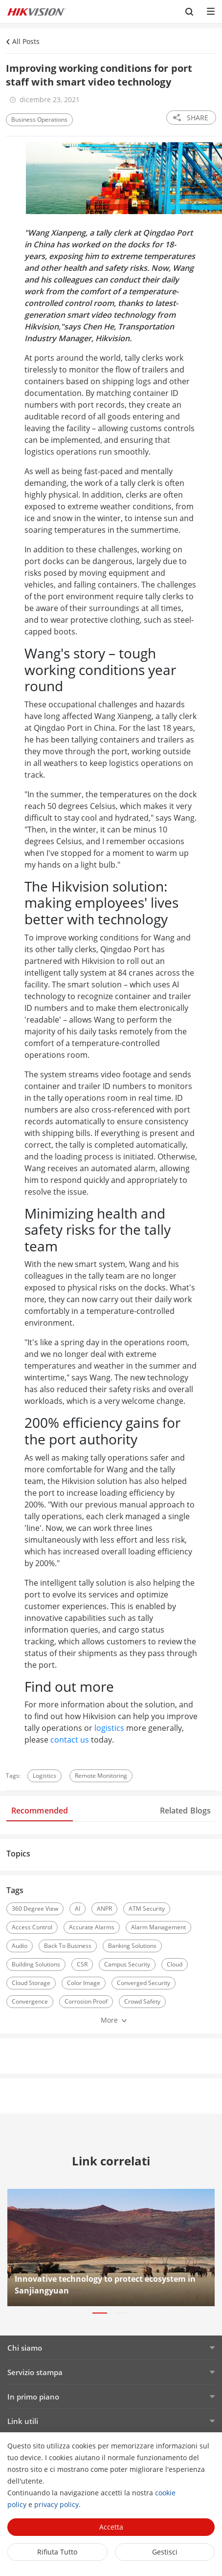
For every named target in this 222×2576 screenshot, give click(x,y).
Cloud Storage (31, 1983)
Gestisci (165, 2551)
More (109, 2020)
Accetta (111, 2527)
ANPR (104, 1908)
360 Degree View (35, 1908)
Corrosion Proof (86, 2001)
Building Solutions (36, 1964)
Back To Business (67, 1946)
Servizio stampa (35, 2372)
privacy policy (56, 2504)
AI (77, 1908)
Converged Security (143, 1983)
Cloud (174, 1964)
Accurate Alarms (91, 1927)
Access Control (32, 1927)
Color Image (83, 1983)
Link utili (22, 2421)
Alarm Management (158, 1927)
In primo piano (33, 2396)
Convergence (30, 2001)
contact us (69, 1739)
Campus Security (127, 1964)
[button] (99, 2313)
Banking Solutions (132, 1946)
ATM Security (147, 1908)
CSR (82, 1964)
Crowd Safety (142, 2001)
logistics (109, 1728)
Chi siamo (24, 2348)
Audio (19, 1946)
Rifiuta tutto (57, 2551)
